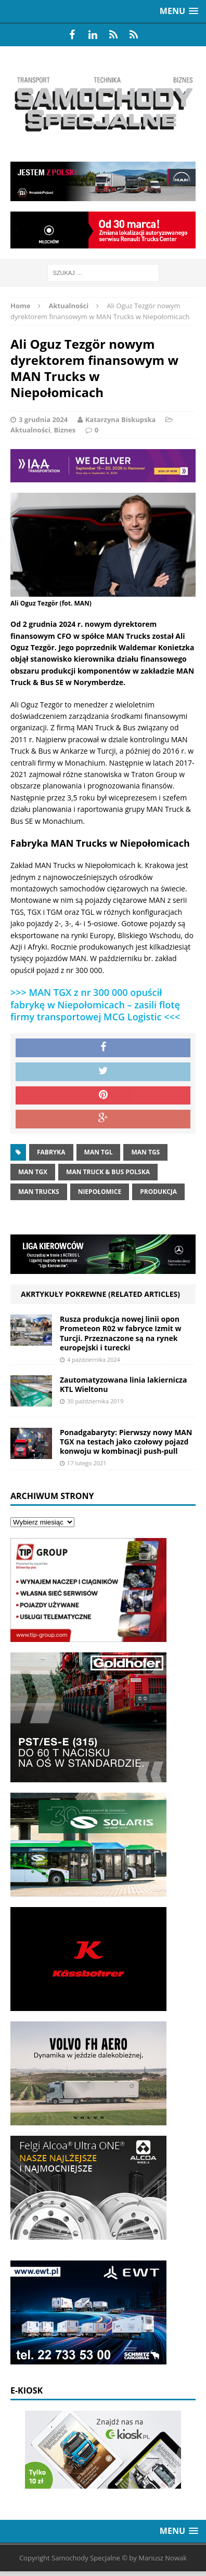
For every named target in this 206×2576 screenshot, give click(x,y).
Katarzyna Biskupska (120, 419)
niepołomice (100, 1191)
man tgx (32, 1171)
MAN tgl (98, 1152)
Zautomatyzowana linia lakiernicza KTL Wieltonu (123, 1384)
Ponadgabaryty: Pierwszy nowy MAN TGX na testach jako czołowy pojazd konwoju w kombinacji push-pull (126, 1441)
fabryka (51, 1152)
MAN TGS (145, 1152)
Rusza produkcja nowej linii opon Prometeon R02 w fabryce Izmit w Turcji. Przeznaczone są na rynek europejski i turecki (121, 1333)
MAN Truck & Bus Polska (108, 1171)
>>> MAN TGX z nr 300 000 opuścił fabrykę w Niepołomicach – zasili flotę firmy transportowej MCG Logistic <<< (95, 1004)
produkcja (158, 1191)
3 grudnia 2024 (43, 419)
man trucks (38, 1191)
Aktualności (30, 430)
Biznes (65, 430)
